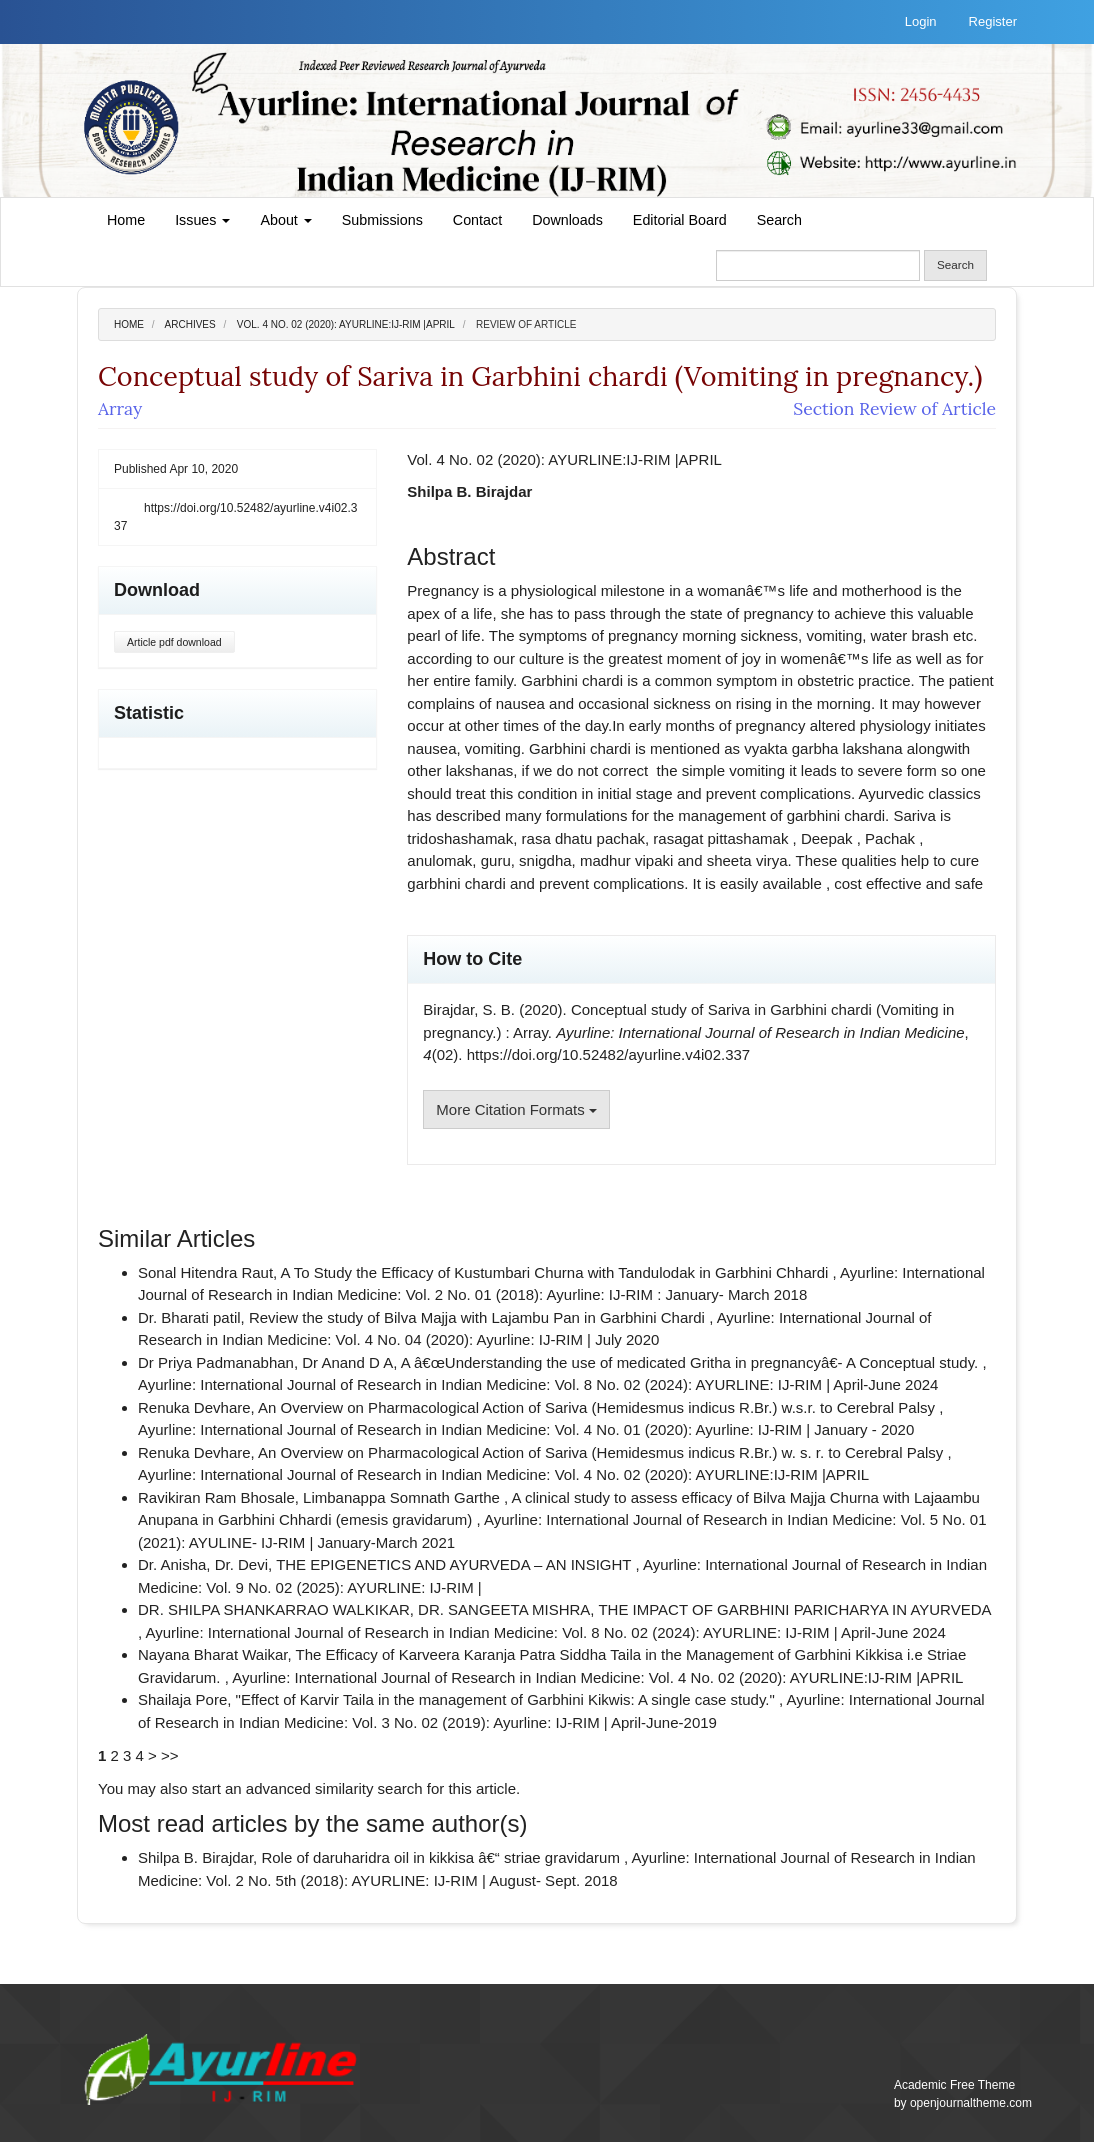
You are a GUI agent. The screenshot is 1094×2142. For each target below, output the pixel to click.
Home (126, 220)
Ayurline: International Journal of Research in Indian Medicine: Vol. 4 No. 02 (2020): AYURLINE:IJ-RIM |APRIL (503, 1474)
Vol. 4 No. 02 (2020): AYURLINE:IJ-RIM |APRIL (346, 324)
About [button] (285, 220)
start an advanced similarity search (307, 1788)
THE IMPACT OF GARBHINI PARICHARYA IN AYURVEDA (794, 1609)
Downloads (567, 220)
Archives (190, 324)
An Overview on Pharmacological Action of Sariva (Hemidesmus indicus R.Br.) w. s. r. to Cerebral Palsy (602, 1452)
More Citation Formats (516, 1109)
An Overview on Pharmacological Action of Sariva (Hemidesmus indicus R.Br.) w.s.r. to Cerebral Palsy (598, 1407)
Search (779, 220)
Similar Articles (176, 1238)
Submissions (382, 220)
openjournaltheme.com (971, 2103)
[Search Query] (818, 265)
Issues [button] (202, 220)
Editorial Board (680, 220)
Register (993, 21)
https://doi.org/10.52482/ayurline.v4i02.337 (235, 517)
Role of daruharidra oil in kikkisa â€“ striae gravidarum (442, 1857)
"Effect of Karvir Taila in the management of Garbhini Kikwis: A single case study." (507, 1699)
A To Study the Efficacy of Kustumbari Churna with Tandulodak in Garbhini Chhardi (557, 1272)
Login (921, 21)
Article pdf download (174, 642)
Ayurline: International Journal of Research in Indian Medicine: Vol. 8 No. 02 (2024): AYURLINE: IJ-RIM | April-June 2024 (538, 1384)
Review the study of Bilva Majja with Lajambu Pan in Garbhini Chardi (479, 1317)
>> (170, 1755)
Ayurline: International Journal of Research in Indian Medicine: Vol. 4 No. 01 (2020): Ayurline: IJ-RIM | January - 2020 (526, 1429)
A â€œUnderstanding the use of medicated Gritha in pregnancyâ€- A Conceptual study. (692, 1362)
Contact (477, 220)
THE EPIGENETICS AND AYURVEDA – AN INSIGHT (455, 1564)
